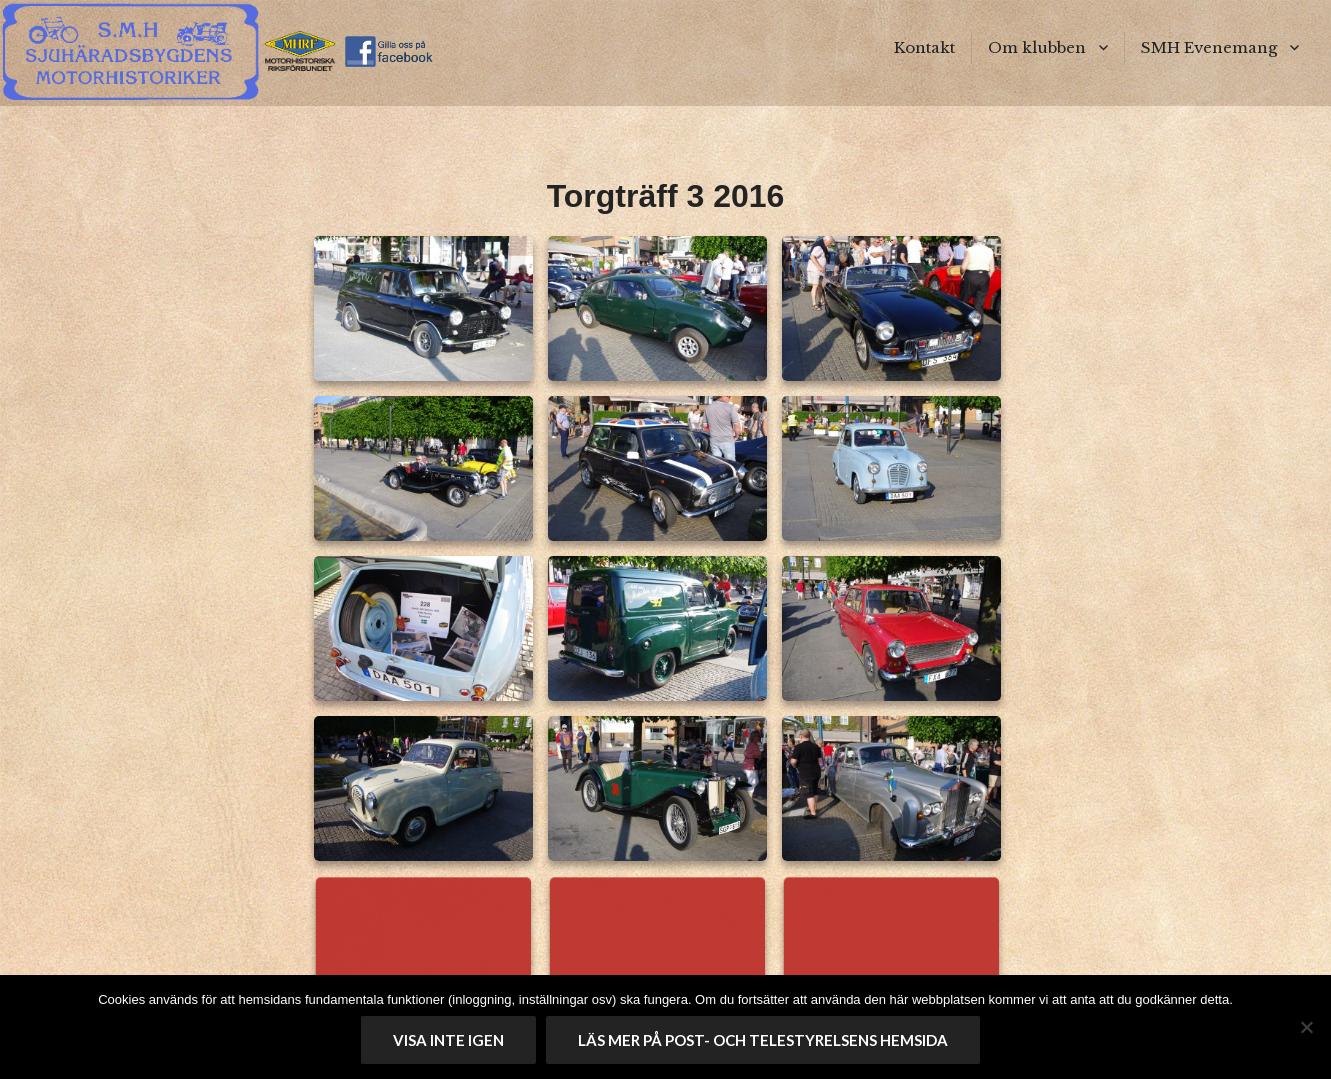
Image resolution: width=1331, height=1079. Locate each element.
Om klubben (1037, 47)
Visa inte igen (448, 1040)
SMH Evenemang (1209, 47)
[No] (1306, 1027)
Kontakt (924, 47)
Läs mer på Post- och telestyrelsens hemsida (763, 1040)
